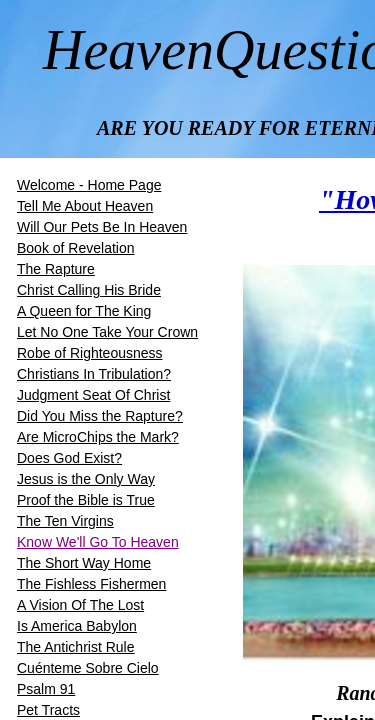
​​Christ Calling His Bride (89, 290)
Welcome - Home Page (89, 185)
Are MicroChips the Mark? (98, 437)
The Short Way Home (84, 563)
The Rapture (56, 269)
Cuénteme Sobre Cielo (88, 668)
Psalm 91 (46, 689)
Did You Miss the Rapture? (100, 416)
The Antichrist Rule (76, 647)
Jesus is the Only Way (86, 479)
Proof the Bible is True (86, 500)
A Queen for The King (84, 311)
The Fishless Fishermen (91, 584)
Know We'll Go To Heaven (98, 542)
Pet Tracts (48, 710)
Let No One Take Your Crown (107, 332)
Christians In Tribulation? (94, 374)
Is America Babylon (77, 626)
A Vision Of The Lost (80, 605)
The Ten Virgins (65, 521)
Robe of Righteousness (90, 353)
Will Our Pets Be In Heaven (102, 227)
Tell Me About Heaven (85, 206)
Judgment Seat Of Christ (93, 395)
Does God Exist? (69, 458)
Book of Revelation (76, 248)
